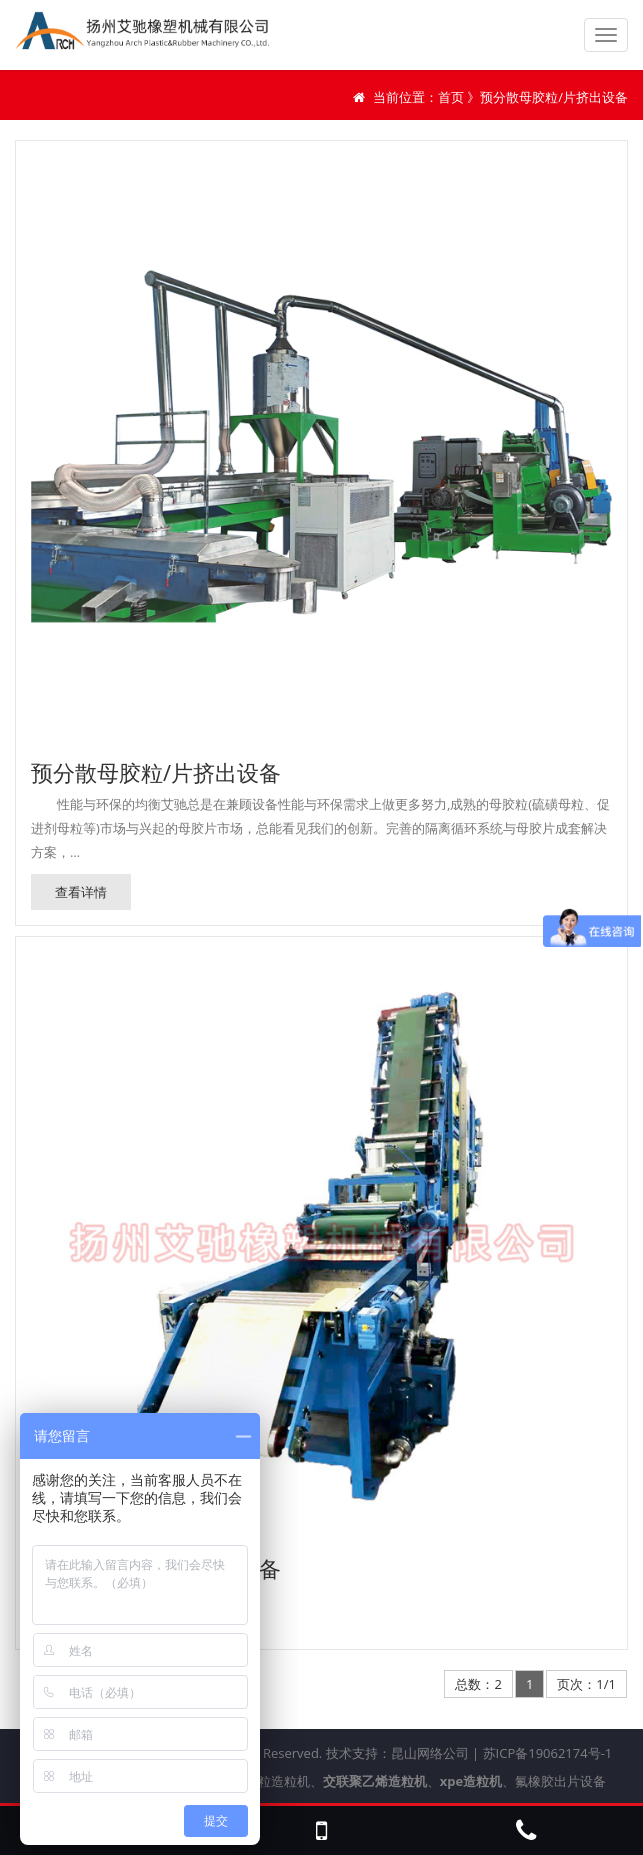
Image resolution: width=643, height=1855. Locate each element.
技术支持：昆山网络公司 (397, 1753)
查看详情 (81, 892)
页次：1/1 (586, 1684)
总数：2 (478, 1684)
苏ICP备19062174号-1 (548, 1753)
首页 (451, 97)
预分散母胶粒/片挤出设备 (156, 772)
